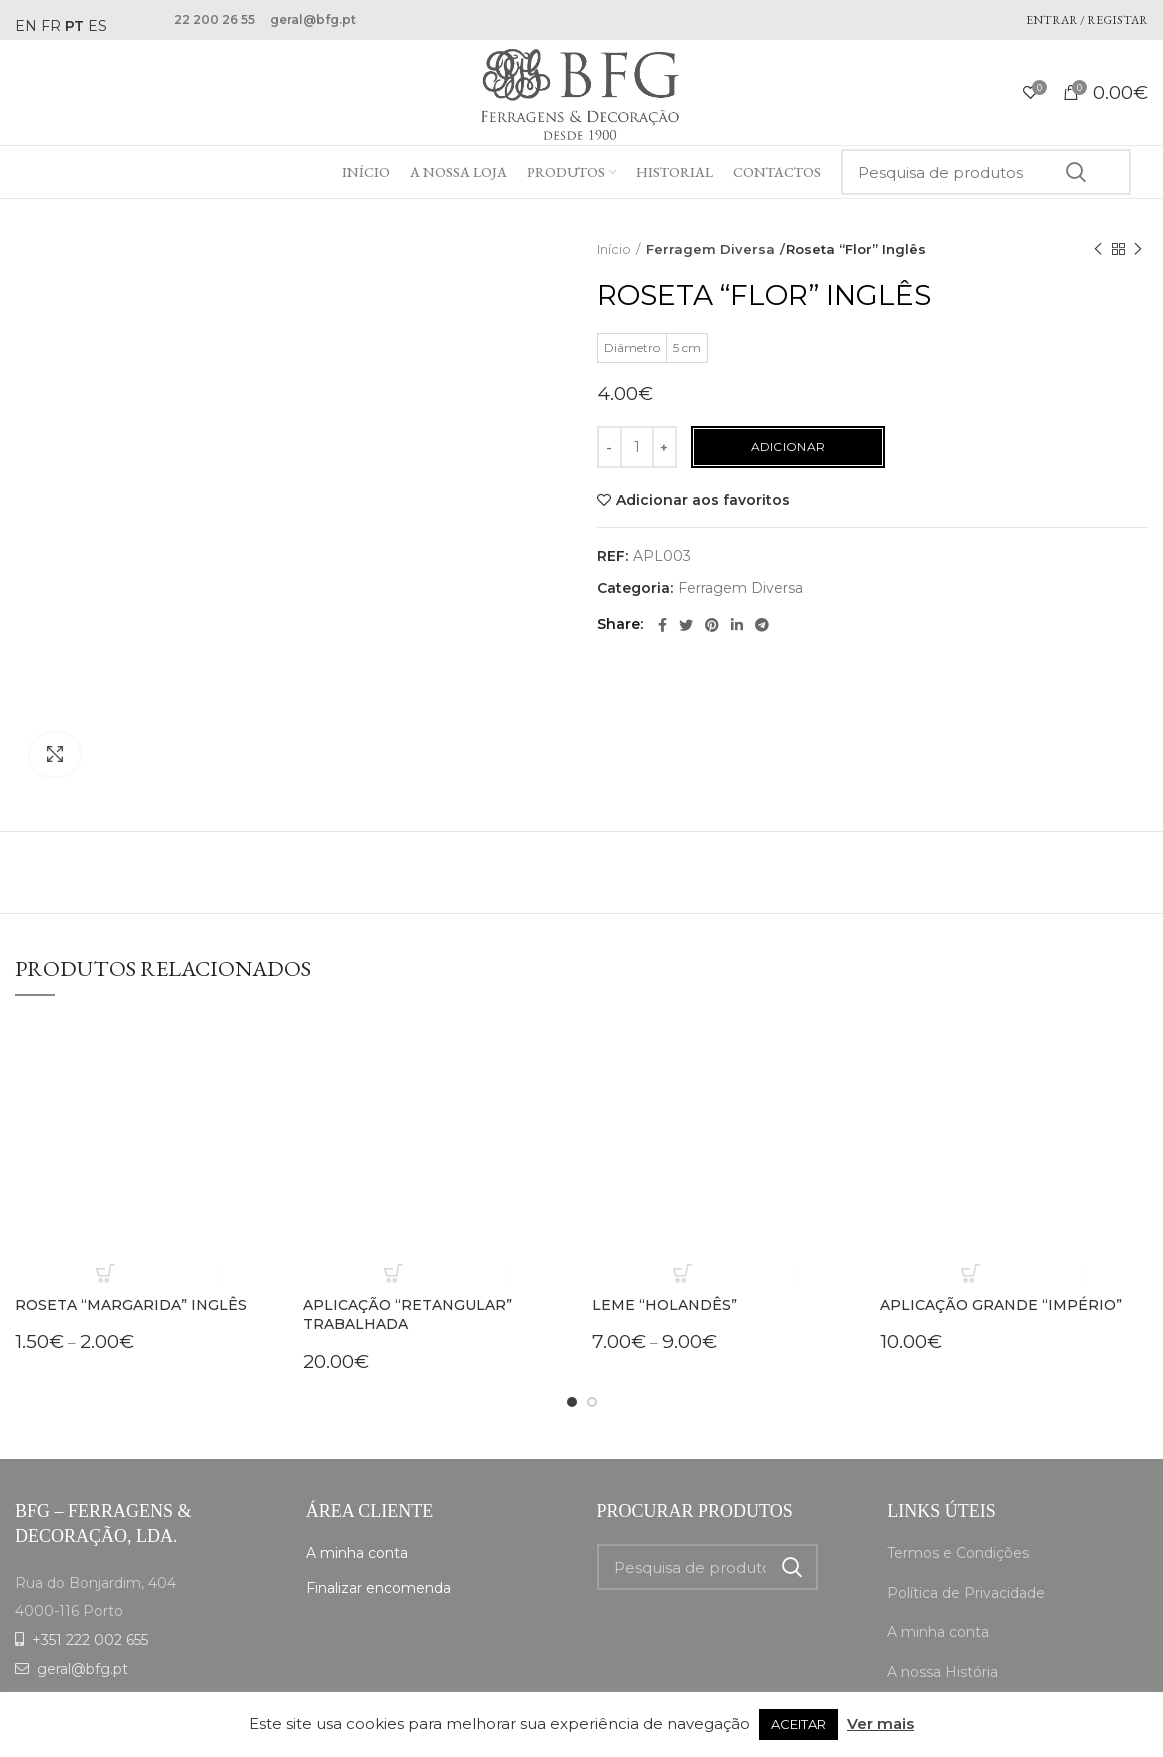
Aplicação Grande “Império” (1001, 1162)
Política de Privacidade (966, 1450)
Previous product (1098, 249)
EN (26, 26)
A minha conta (357, 1410)
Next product (1138, 249)
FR (51, 26)
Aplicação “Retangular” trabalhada (407, 1172)
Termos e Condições (958, 1410)
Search (1075, 172)
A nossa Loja (930, 1569)
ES (97, 26)
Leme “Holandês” (664, 1162)
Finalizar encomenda (378, 1445)
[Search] (986, 172)
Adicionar (788, 446)
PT (74, 26)
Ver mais (880, 1723)
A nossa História (942, 1529)
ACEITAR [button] (798, 1724)
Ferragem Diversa (704, 249)
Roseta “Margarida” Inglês (131, 1162)
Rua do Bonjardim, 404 (95, 1440)
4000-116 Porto (69, 1468)
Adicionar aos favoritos (703, 500)
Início (614, 249)
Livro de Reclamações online (987, 1608)
